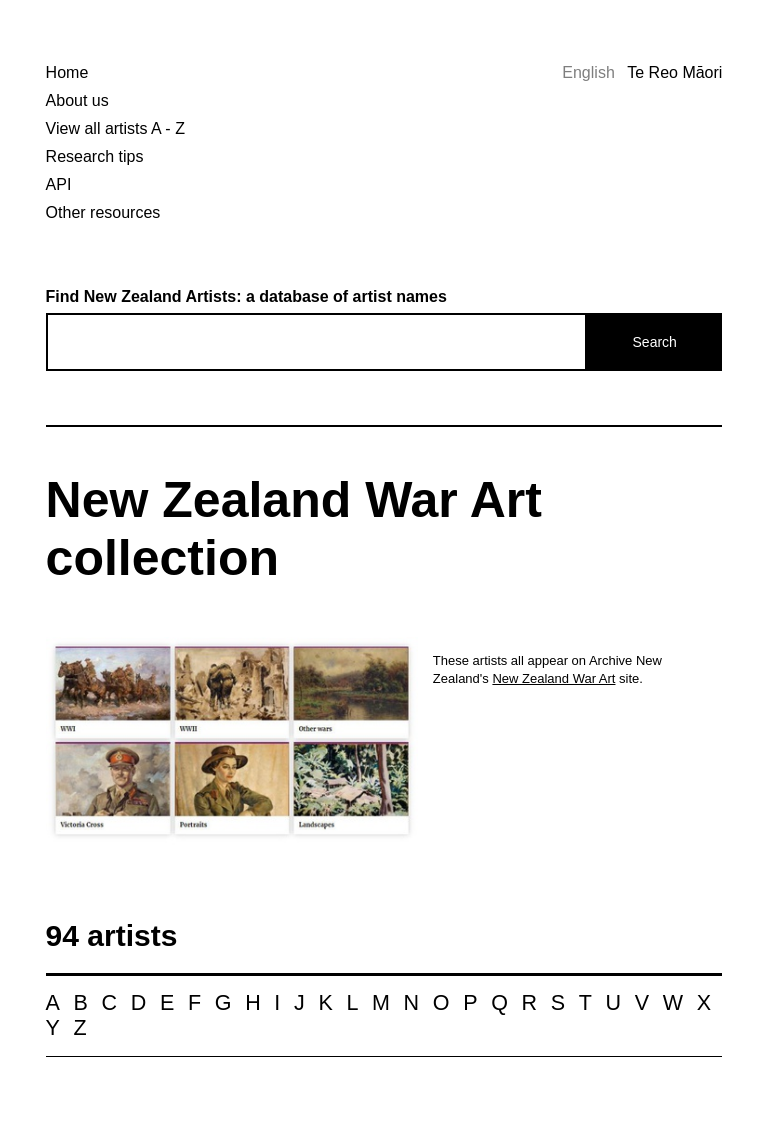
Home (67, 72)
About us (77, 100)
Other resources (103, 212)
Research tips (95, 156)
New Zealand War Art (553, 678)
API (59, 184)
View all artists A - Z (115, 128)
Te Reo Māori (674, 72)
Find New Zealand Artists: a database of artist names (246, 296)
